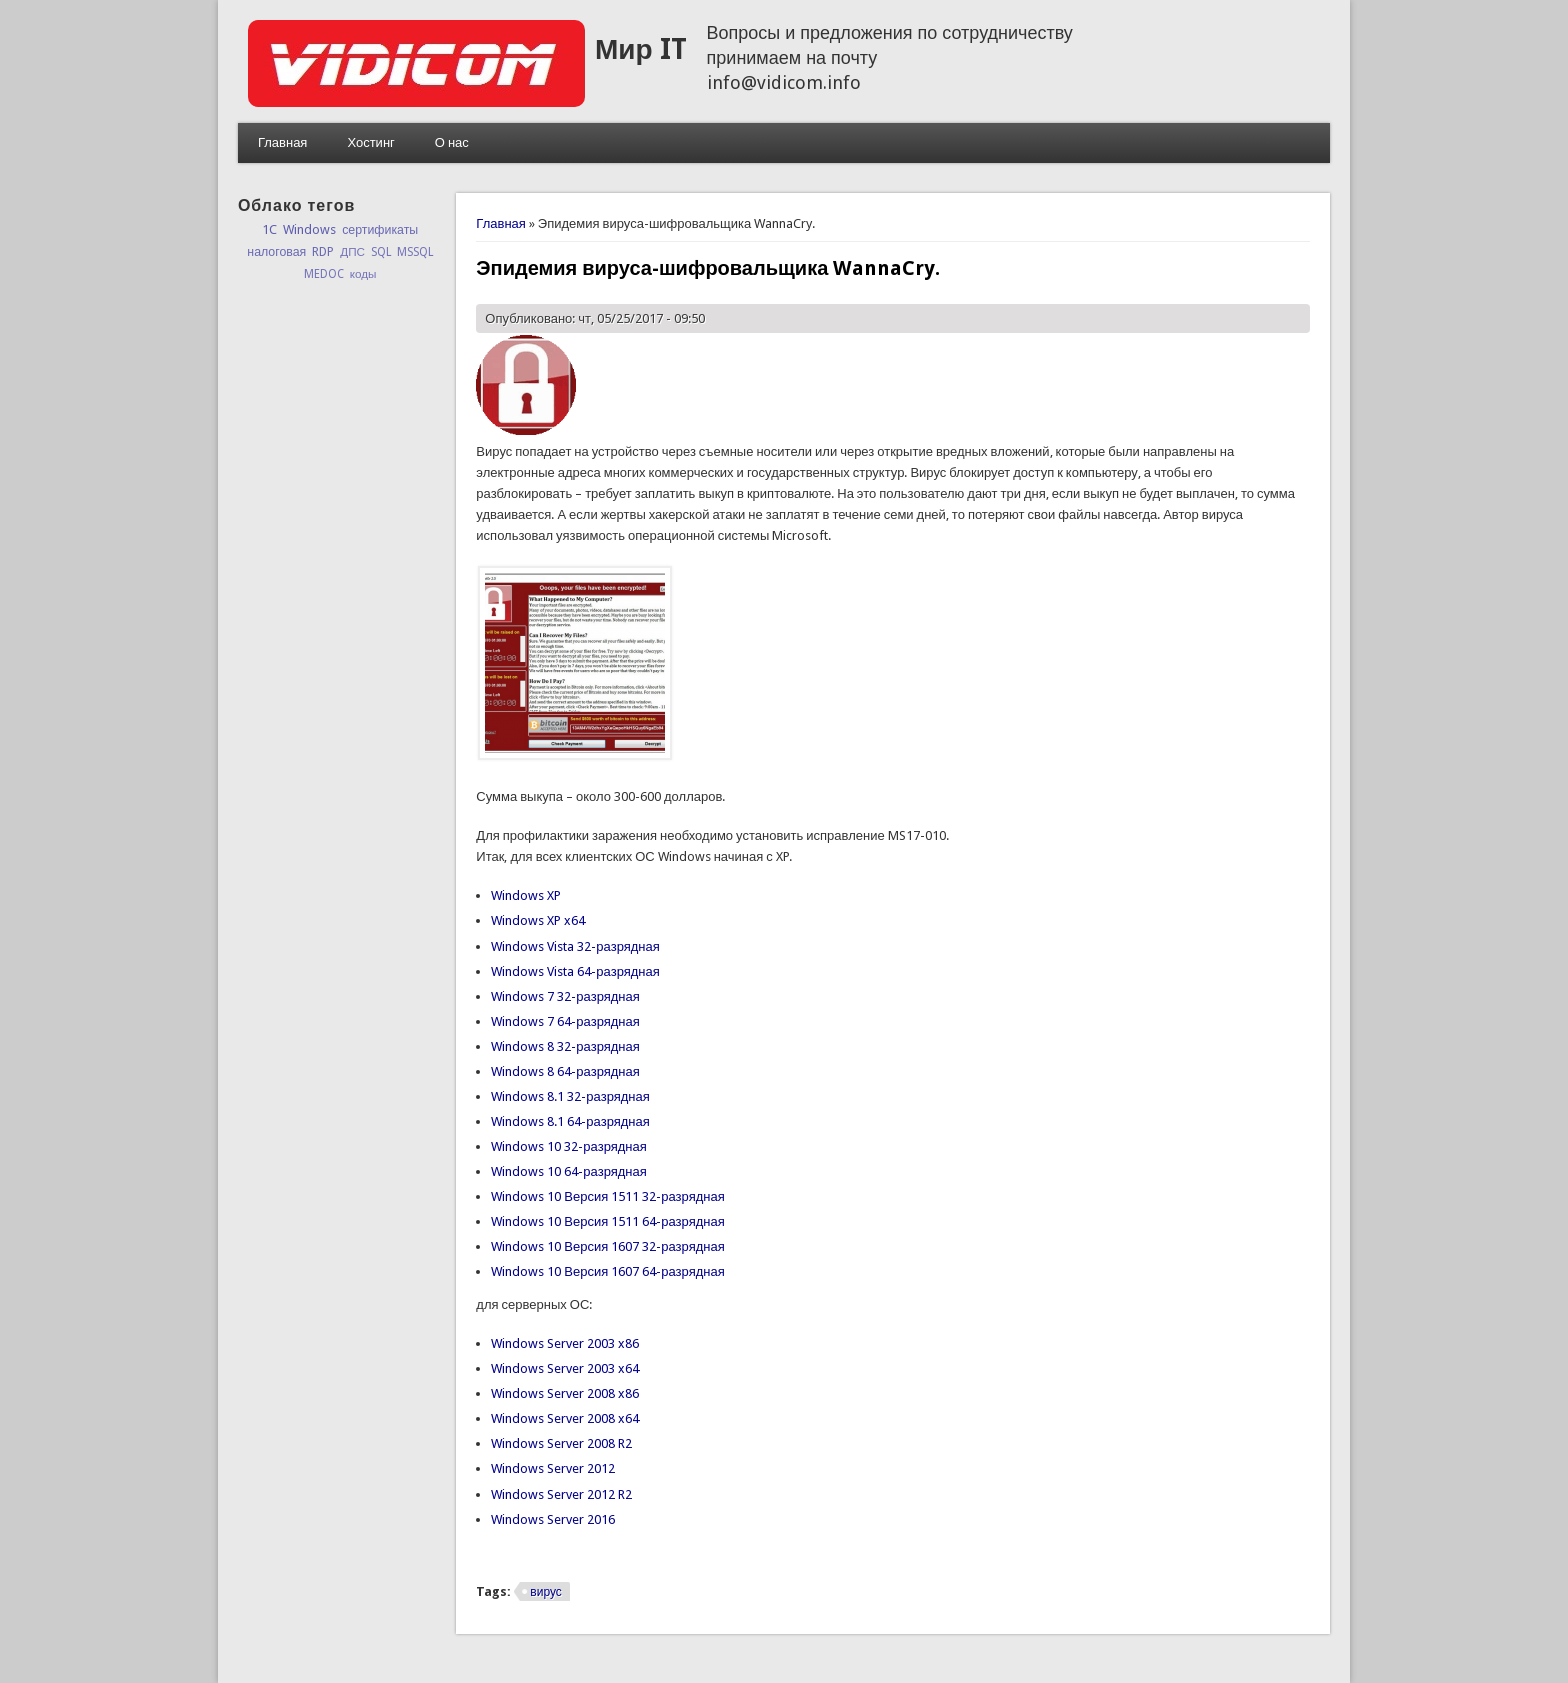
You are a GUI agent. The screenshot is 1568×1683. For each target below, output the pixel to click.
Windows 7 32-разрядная (565, 996)
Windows (309, 229)
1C (269, 229)
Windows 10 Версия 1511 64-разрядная (607, 1221)
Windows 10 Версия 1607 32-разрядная (607, 1246)
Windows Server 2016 (553, 1519)
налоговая (276, 252)
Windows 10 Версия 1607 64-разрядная (607, 1271)
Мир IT (641, 49)
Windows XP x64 (538, 920)
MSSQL (415, 252)
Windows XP (526, 895)
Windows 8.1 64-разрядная (570, 1121)
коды (363, 274)
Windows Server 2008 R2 (561, 1443)
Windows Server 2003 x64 (565, 1368)
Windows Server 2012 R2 (561, 1494)
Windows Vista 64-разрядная (575, 971)
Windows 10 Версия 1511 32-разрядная (607, 1196)
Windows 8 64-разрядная (565, 1071)
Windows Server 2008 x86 (565, 1393)
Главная (282, 142)
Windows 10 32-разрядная (568, 1146)
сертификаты (380, 230)
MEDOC (324, 274)
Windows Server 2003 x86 (565, 1343)
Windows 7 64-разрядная (565, 1021)
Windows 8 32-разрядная (565, 1046)
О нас (452, 142)
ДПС (352, 252)
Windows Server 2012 (553, 1468)
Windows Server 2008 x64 (565, 1418)
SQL (381, 252)
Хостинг (370, 142)
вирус (545, 1592)
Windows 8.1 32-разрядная (570, 1096)
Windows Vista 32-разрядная (575, 946)
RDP (323, 252)
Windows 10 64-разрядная (568, 1171)
